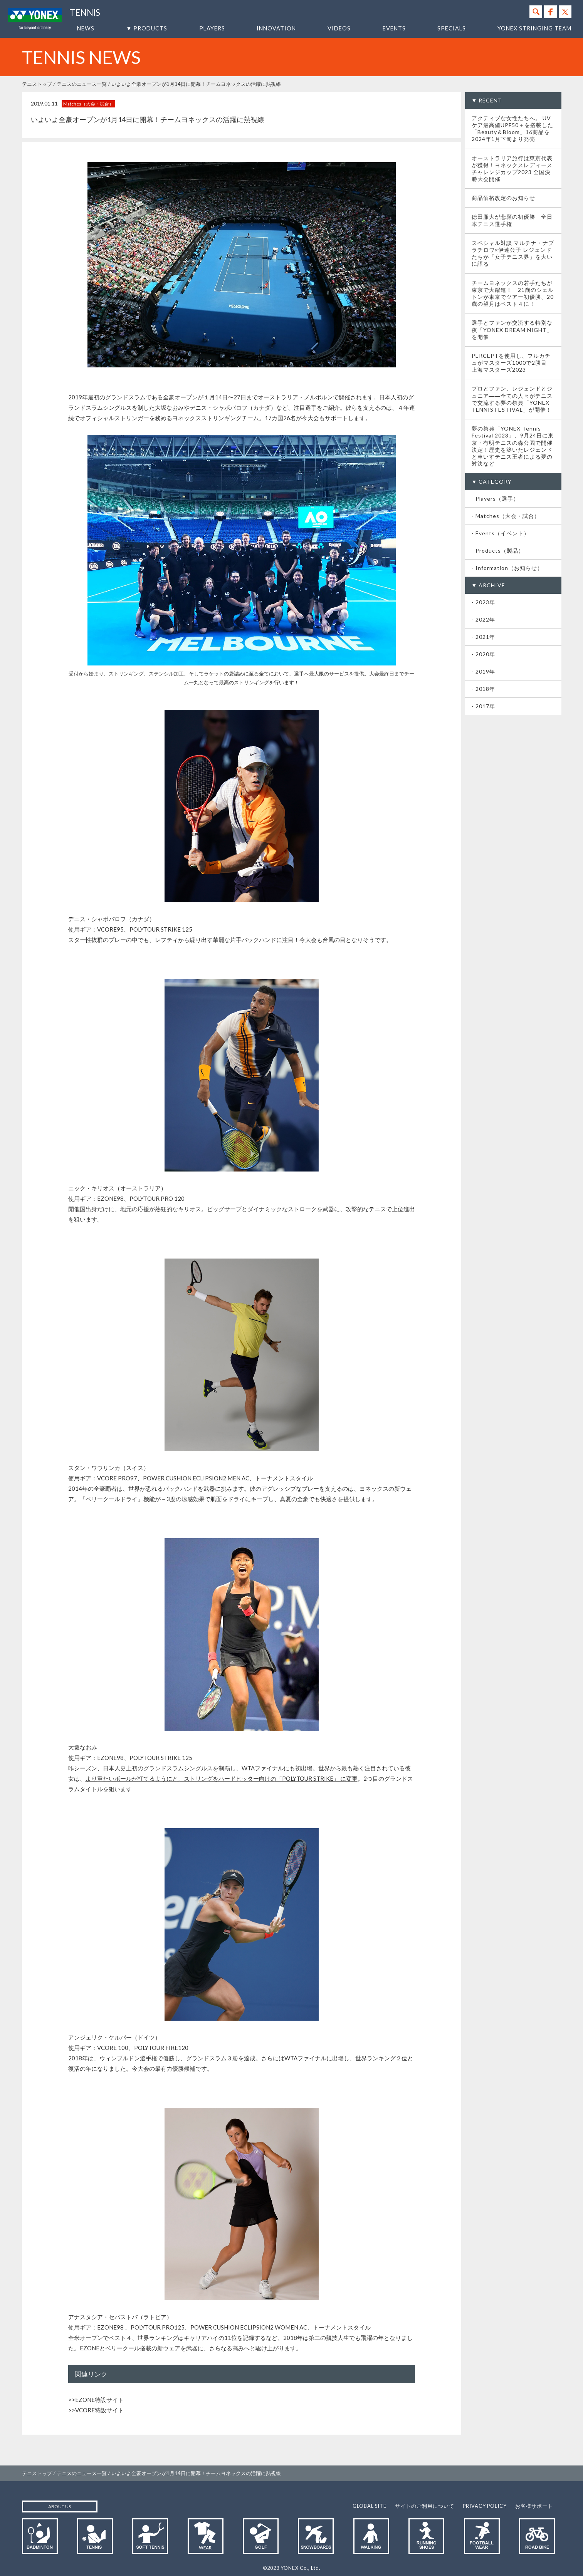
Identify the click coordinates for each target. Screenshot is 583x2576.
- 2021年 (483, 637)
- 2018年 (483, 688)
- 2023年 (483, 602)
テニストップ (37, 84)
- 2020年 (483, 654)
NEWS (85, 28)
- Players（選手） (495, 498)
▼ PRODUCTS (146, 28)
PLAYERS (212, 28)
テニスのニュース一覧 (82, 84)
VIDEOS (339, 28)
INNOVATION (276, 28)
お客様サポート (534, 2506)
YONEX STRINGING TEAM (534, 28)
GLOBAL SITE (369, 2506)
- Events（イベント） (500, 533)
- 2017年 (483, 706)
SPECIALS (451, 28)
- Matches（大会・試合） (506, 516)
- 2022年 (483, 619)
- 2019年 (483, 671)
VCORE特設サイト (99, 2410)
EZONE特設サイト (99, 2399)
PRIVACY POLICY (485, 2506)
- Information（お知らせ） (507, 568)
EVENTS (394, 28)
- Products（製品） (498, 550)
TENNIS (84, 12)
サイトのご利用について (424, 2506)
